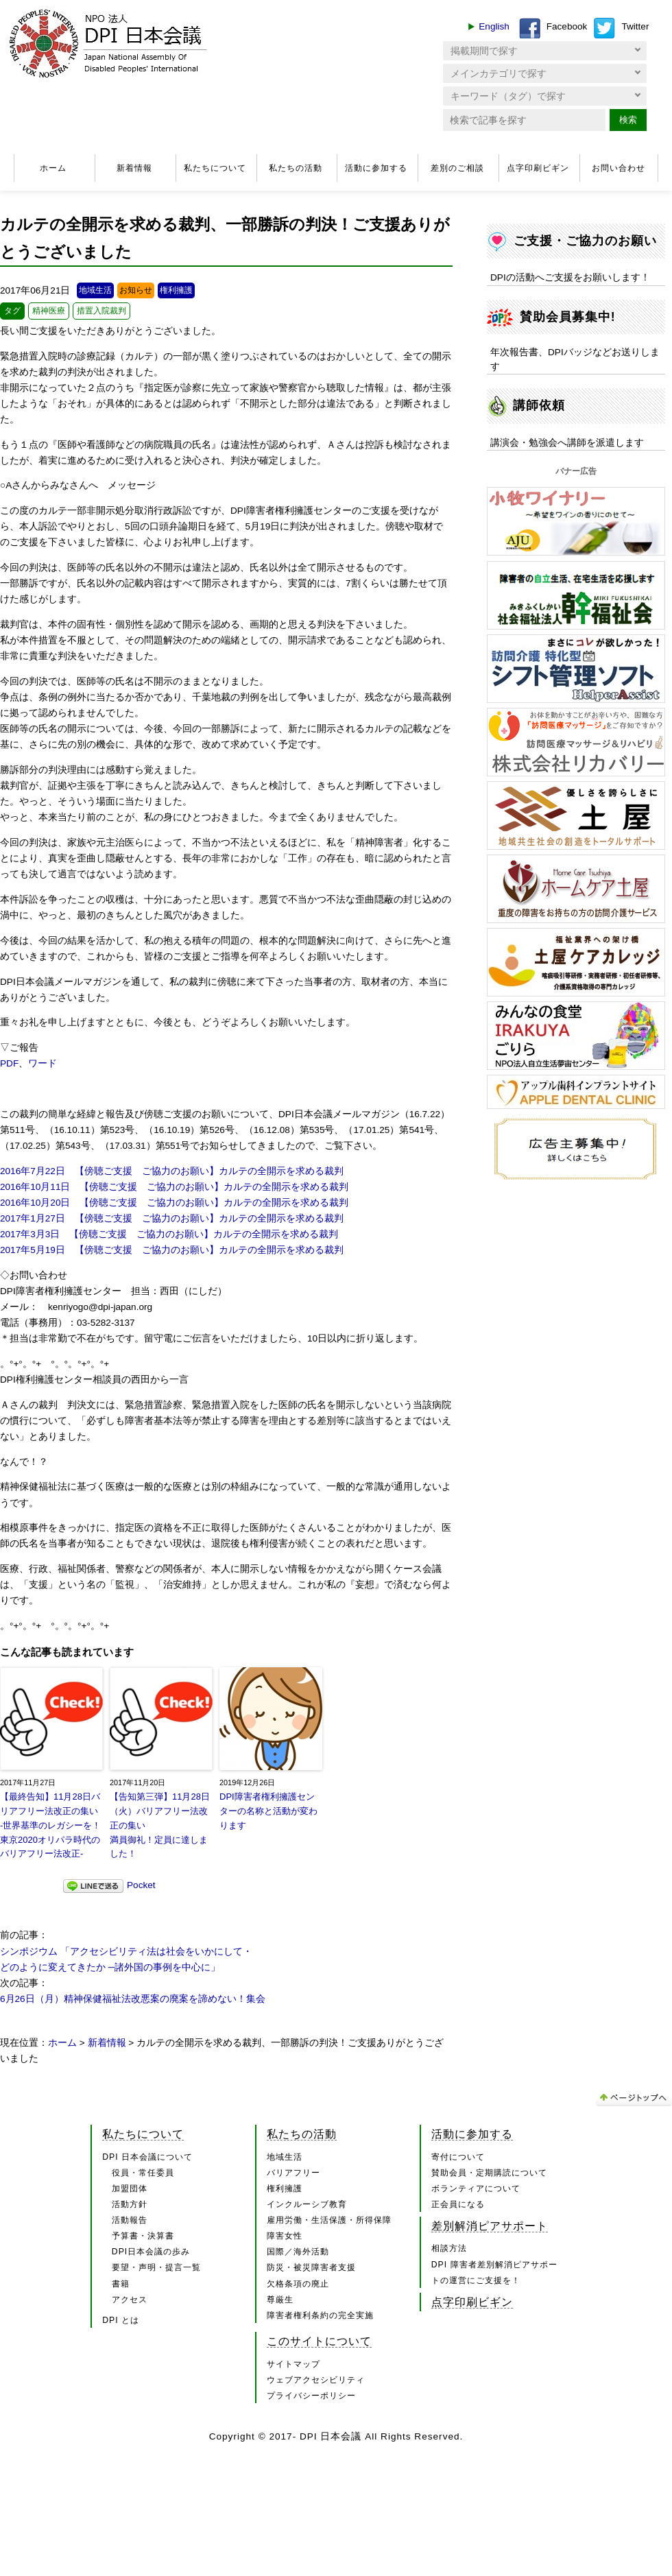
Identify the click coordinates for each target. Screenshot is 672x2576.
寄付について (458, 2157)
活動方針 (129, 2204)
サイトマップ (293, 2364)
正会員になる (458, 2204)
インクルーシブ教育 (307, 2204)
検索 (628, 120)
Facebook (567, 26)
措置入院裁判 (101, 310)
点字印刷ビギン (538, 168)
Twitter (635, 26)
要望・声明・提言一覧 (156, 2267)
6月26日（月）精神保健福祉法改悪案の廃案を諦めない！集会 (132, 1999)
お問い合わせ (618, 168)
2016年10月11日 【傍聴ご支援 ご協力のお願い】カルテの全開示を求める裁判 (174, 1187)
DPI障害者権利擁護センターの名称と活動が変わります (268, 1810)
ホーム (53, 168)
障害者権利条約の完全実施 (320, 2315)
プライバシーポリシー (311, 2395)
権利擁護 (176, 290)
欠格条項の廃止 (298, 2284)
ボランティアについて (475, 2188)
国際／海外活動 (298, 2251)
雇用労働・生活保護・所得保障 (329, 2220)
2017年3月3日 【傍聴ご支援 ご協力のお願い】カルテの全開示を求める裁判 (169, 1234)
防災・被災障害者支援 (311, 2267)
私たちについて (215, 168)
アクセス (129, 2299)
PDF (9, 1063)
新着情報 (134, 168)
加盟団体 (129, 2188)
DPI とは (120, 2320)
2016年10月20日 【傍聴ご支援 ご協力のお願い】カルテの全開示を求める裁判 (174, 1202)
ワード (42, 1063)
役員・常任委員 (143, 2173)
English (494, 26)
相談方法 (449, 2248)
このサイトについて (319, 2341)
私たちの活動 (295, 168)
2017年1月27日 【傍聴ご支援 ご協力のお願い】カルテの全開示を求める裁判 (172, 1218)
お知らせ (135, 290)
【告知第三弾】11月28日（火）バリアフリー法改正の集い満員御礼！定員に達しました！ (160, 1825)
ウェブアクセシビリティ (316, 2380)
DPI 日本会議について (147, 2157)
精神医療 (48, 310)
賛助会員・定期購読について (489, 2173)
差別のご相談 (457, 168)
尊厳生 (280, 2299)
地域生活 (95, 290)
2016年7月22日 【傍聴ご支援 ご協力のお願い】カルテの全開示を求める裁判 (172, 1171)
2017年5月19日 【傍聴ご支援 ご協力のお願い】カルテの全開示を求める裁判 (172, 1250)
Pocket (141, 1885)
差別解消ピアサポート (489, 2225)
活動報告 (129, 2220)
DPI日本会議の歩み (151, 2251)
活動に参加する (376, 168)
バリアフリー (293, 2173)
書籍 (121, 2284)
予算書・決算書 (143, 2236)
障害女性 (284, 2236)
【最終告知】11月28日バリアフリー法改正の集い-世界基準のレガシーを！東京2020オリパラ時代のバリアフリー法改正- (50, 1825)
